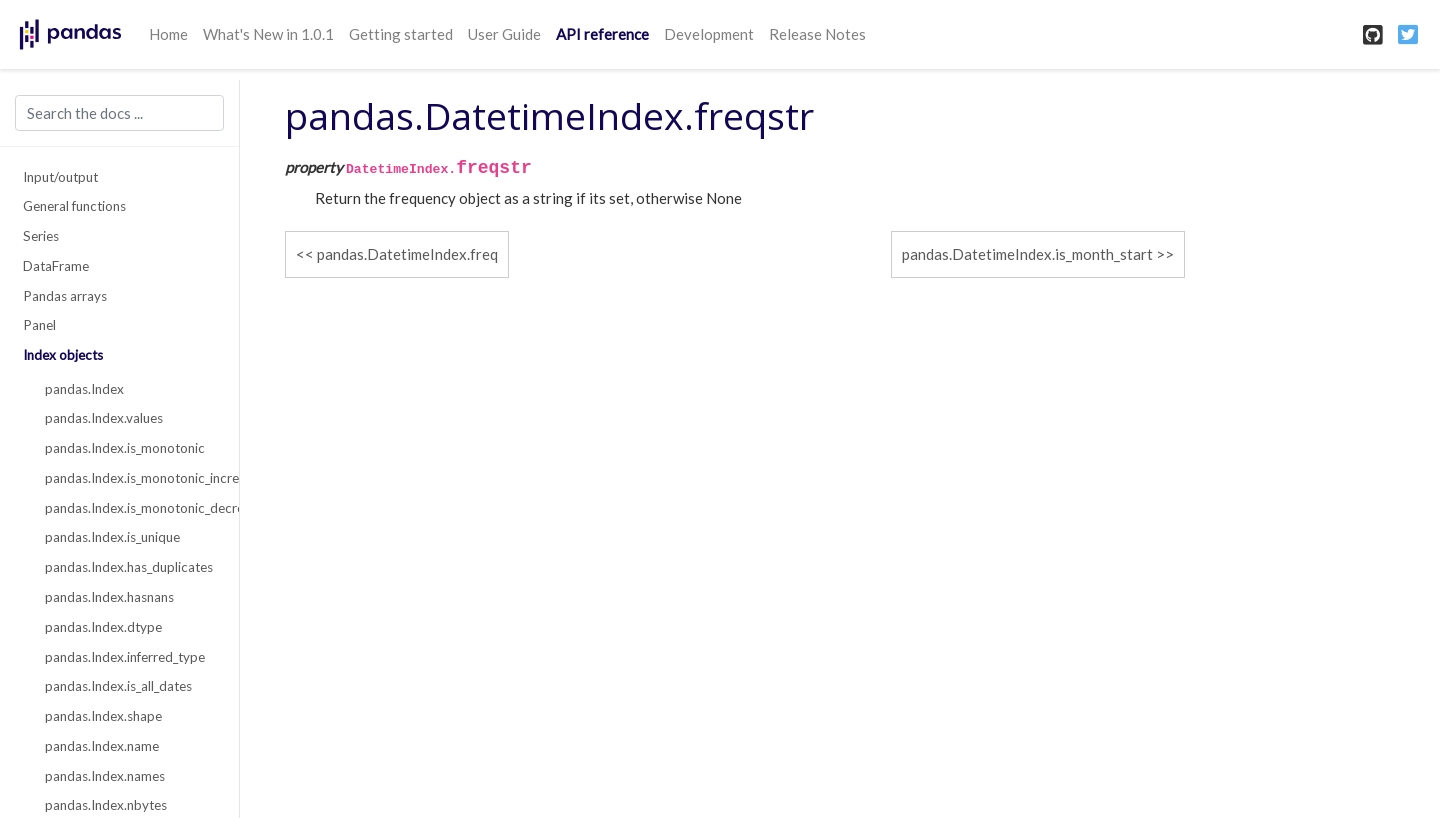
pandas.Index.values (104, 418)
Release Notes (817, 34)
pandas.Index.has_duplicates (129, 567)
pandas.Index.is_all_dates (118, 686)
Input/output (60, 177)
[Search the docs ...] (119, 113)
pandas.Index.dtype (103, 627)
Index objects (63, 355)
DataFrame (56, 266)
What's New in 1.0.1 (268, 34)
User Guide (504, 34)
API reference (602, 34)
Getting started (401, 34)
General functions (74, 206)
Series (41, 236)
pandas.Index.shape (103, 716)
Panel (39, 325)
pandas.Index (84, 389)
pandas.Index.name (102, 746)
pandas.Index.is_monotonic (125, 448)
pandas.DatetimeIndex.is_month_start (1027, 254)
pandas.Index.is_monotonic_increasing (131, 478)
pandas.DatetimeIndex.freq (407, 254)
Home (168, 34)
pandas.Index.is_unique (112, 537)
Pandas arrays (65, 296)
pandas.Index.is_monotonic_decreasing (131, 508)
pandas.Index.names (105, 776)
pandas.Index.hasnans (109, 597)
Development (709, 34)
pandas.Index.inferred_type (125, 657)
